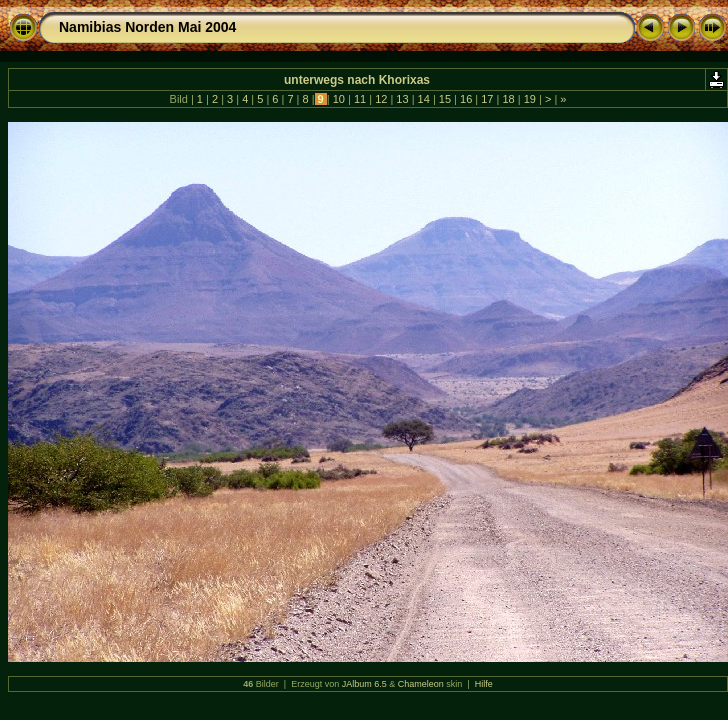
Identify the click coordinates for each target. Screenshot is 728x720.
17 (487, 99)
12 (381, 99)
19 (530, 99)
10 (339, 99)
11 (360, 99)
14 (424, 99)
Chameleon (421, 684)
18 (508, 99)
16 (466, 99)
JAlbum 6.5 (364, 684)
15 (445, 99)
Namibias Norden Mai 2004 (147, 27)
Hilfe (484, 684)
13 (402, 99)
